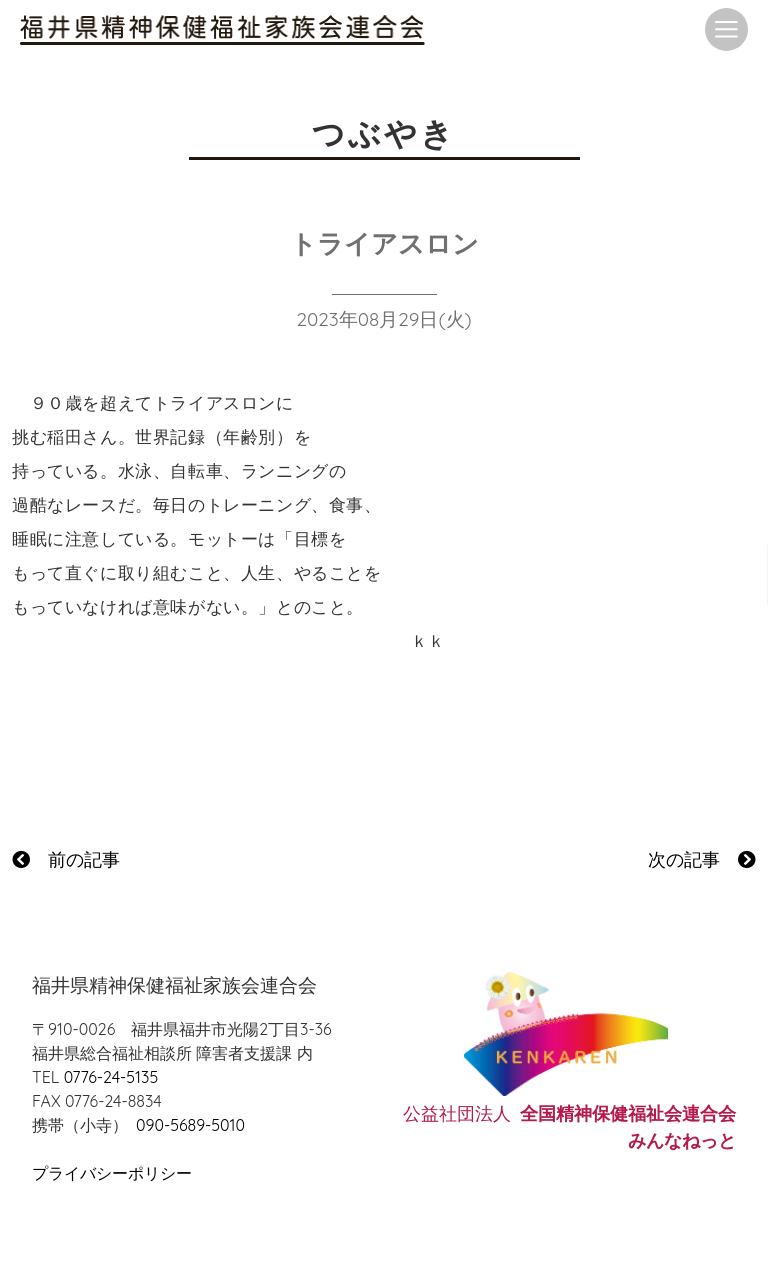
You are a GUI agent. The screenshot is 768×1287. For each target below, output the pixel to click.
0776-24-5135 (111, 1077)
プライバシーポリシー (112, 1173)
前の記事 (66, 859)
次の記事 (702, 859)
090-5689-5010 (190, 1125)
